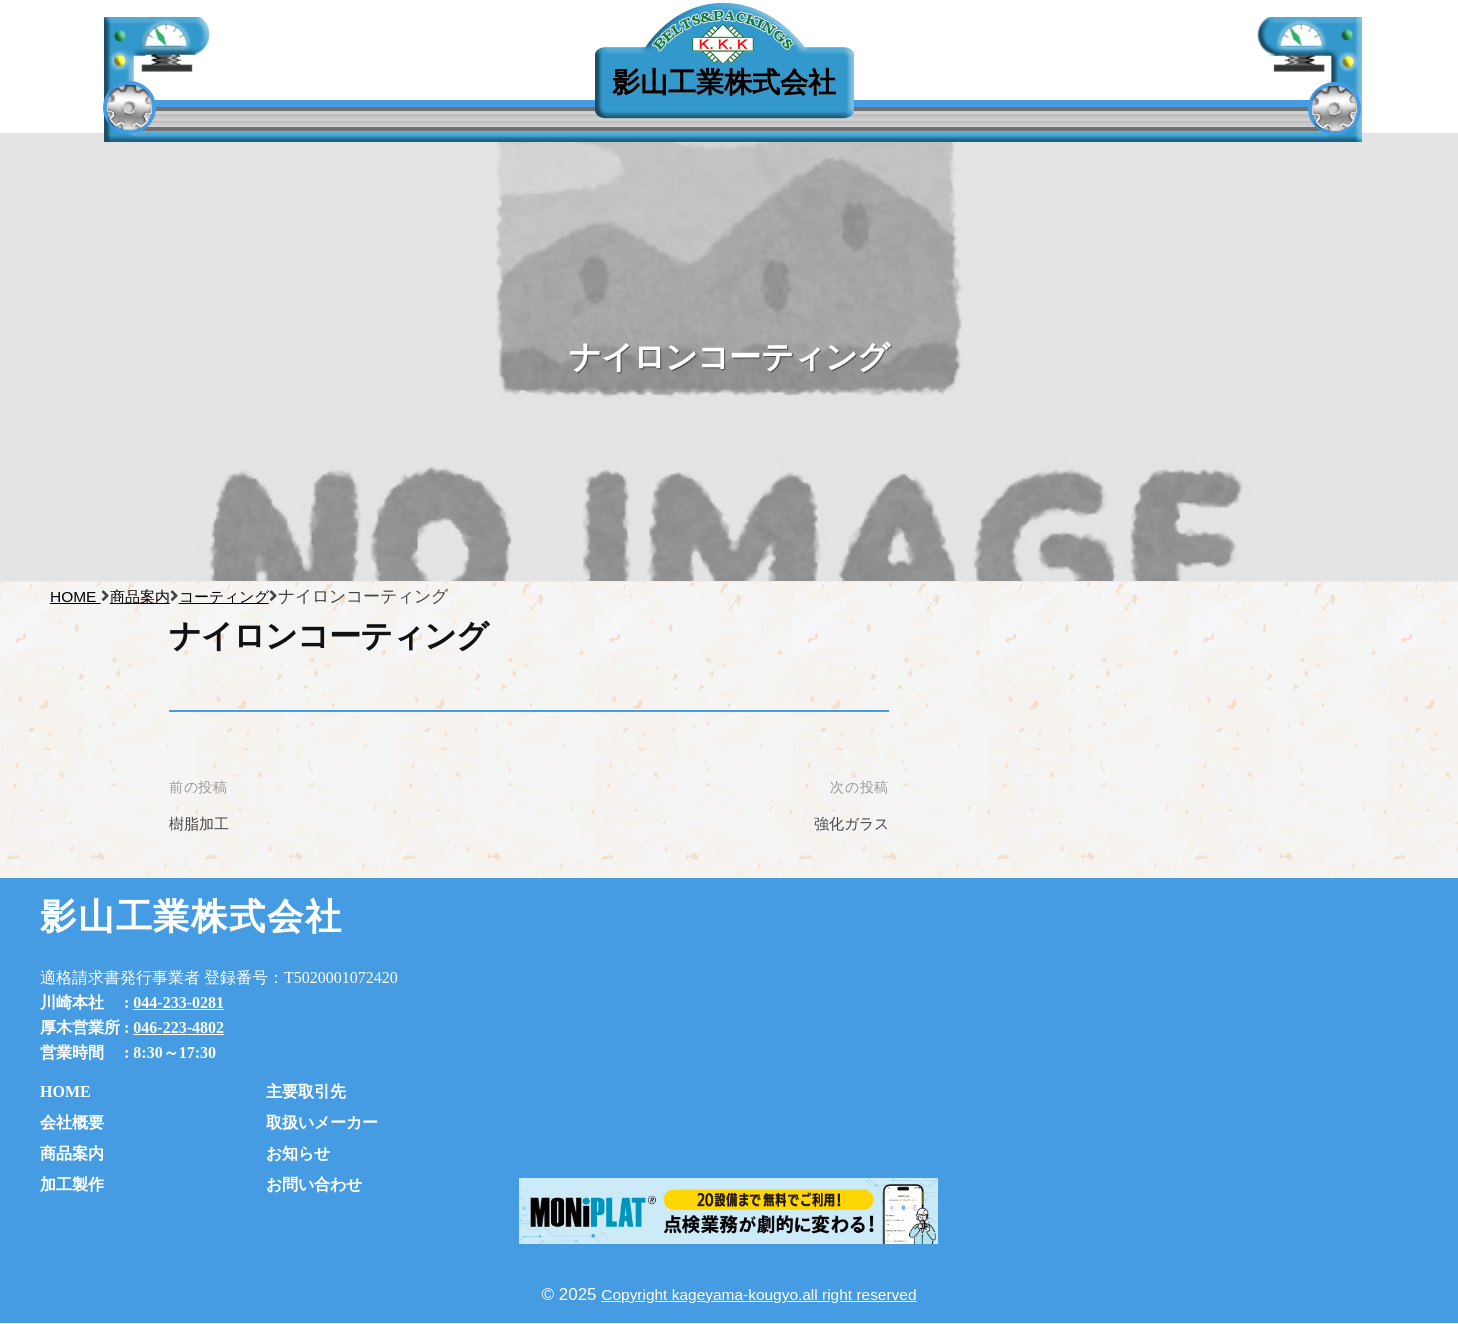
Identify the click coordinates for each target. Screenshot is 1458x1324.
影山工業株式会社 (724, 82)
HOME (65, 1091)
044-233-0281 (178, 1002)
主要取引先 (318, 88)
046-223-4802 (178, 1027)
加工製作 (72, 1184)
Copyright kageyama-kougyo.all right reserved (759, 1294)
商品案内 (72, 1153)
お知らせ (298, 1153)
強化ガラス (846, 823)
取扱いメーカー (322, 1122)
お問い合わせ (314, 1184)
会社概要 (72, 1122)
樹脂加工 (203, 823)
